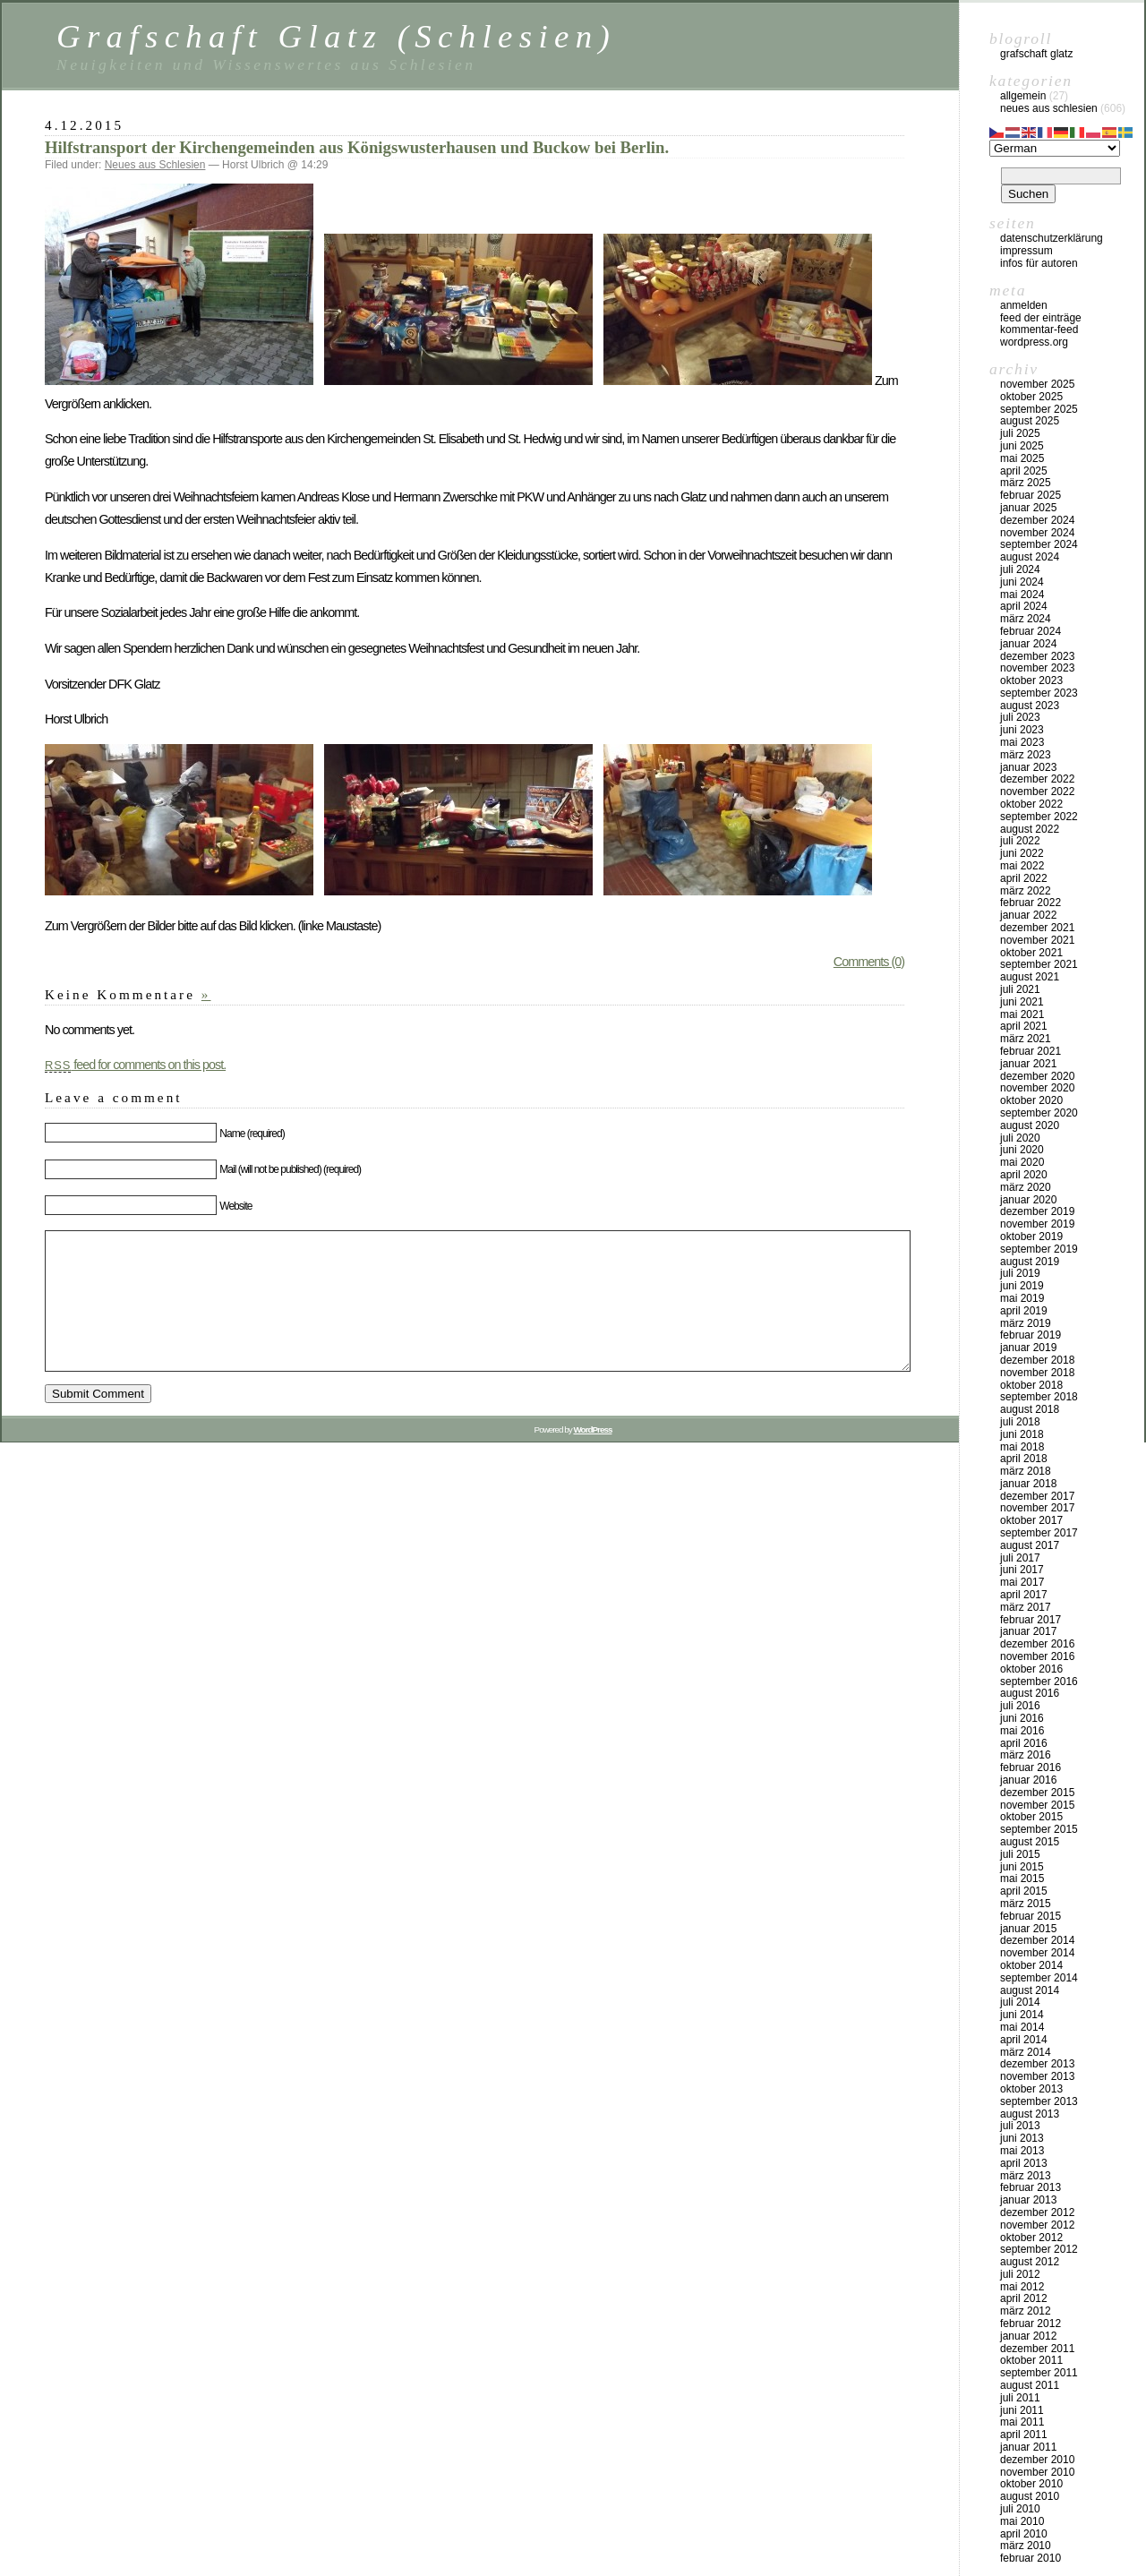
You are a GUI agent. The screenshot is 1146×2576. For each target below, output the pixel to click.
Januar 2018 (1028, 1483)
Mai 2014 (1022, 2027)
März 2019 (1025, 1323)
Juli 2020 (1020, 1138)
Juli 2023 (1020, 717)
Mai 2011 (1022, 2422)
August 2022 (1029, 829)
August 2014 (1029, 1990)
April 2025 (1024, 471)
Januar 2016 (1028, 1780)
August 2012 (1029, 2261)
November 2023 (1037, 668)
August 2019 (1029, 1261)
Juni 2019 (1022, 1285)
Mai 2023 (1022, 742)
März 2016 (1025, 1755)
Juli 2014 (1020, 2002)
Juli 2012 (1020, 2274)
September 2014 (1039, 1978)
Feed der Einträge (1041, 318)
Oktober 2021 (1031, 952)
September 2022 (1039, 816)
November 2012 (1037, 2225)
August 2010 (1029, 2496)
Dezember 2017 (1037, 1496)
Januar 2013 (1028, 2200)
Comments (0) (869, 961)
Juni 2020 (1022, 1149)
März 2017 (1025, 1607)
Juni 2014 (1022, 2014)
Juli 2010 (1020, 2509)
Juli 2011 (1020, 2398)
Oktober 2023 (1031, 680)
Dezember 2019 (1037, 1211)
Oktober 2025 (1031, 396)
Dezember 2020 (1037, 1076)
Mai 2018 (1022, 1447)
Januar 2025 (1028, 507)
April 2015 (1024, 1891)
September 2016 (1039, 1681)
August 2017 (1029, 1545)
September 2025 (1039, 409)
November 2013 (1037, 2076)
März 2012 (1025, 2311)
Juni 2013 (1022, 2138)
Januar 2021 (1028, 1063)
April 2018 (1024, 1458)
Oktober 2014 (1031, 1965)
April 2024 (1024, 606)
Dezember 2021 (1037, 927)
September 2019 (1039, 1249)
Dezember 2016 (1037, 1644)
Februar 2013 (1030, 2187)
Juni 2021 (1022, 1002)
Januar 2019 (1028, 1347)
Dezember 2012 (1037, 2212)
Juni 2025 (1022, 446)
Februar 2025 (1030, 495)
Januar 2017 (1028, 1631)
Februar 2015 (1030, 1916)
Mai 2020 (1022, 1162)
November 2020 (1037, 1088)
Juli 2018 (1020, 1422)
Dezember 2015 (1037, 1792)
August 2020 (1029, 1125)
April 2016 (1024, 1743)
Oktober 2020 (1031, 1100)
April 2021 (1024, 1026)
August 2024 (1029, 557)
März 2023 (1025, 755)
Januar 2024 (1028, 644)
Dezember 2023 (1037, 656)
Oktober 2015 (1031, 1816)
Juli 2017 (1020, 1558)
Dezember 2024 (1037, 520)
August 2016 (1029, 1693)
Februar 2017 (1030, 1619)
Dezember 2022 (1037, 779)
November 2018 (1037, 1372)
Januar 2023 (1028, 767)
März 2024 (1025, 618)
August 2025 (1029, 421)
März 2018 (1025, 1471)
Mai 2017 (1022, 1582)
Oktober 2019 (1031, 1236)
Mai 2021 (1022, 1014)
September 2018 (1039, 1397)
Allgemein (1023, 96)
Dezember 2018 (1037, 1360)
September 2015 (1039, 1829)
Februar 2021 (1030, 1051)
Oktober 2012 (1031, 2237)
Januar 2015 (1028, 1928)
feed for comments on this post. (135, 1064)
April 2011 (1024, 2434)
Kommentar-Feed (1039, 329)
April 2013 (1024, 2163)
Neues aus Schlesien (155, 164)
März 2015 (1025, 1903)
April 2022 (1024, 878)
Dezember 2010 (1037, 2459)
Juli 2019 (1020, 1273)
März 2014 (1025, 2052)
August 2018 (1029, 1409)
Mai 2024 (1022, 594)
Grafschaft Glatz (1036, 53)
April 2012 (1024, 2298)
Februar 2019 (1030, 1335)
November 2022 (1037, 791)
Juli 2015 (1020, 1854)
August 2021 (1029, 977)
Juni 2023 (1022, 729)
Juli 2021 (1020, 989)
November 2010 (1037, 2472)
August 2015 (1029, 1842)
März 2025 (1025, 482)
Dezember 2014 (1037, 1940)
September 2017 (1039, 1533)
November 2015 (1037, 1805)
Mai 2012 (1022, 2287)
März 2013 (1025, 2175)
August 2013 (1029, 2114)
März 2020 (1025, 1187)
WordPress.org (1034, 342)
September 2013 (1039, 2101)
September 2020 (1039, 1113)
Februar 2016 (1030, 1767)
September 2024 (1039, 544)
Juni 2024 (1022, 582)
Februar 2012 (1030, 2323)
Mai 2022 (1022, 866)
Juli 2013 (1020, 2125)
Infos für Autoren (1039, 263)
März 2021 (1025, 1038)
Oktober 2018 (1031, 1385)
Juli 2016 (1020, 1705)
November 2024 (1037, 532)
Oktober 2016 (1031, 1669)
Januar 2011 (1028, 2447)
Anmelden (1024, 305)
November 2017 (1037, 1508)
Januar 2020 (1028, 1200)
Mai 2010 (1022, 2521)
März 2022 (1025, 891)
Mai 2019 (1022, 1298)
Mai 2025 (1022, 458)
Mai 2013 (1022, 2150)
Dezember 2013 (1037, 2064)
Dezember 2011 (1037, 2348)
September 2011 (1039, 2372)
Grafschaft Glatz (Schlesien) (336, 36)
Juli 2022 (1020, 840)
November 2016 (1037, 1656)
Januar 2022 (1028, 915)
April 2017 (1024, 1594)
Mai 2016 (1022, 1730)
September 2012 (1039, 2249)
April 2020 (1024, 1174)
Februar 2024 (1030, 631)
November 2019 (1037, 1224)
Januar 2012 (1028, 2336)
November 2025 (1037, 384)
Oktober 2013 (1031, 2089)
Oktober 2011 (1031, 2360)
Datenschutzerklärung (1051, 238)
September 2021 (1039, 964)
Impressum (1026, 250)
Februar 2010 (1030, 2558)
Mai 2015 (1022, 1878)
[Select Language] (1054, 148)
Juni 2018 (1022, 1434)
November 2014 (1037, 1953)
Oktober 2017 (1031, 1520)
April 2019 (1024, 1311)
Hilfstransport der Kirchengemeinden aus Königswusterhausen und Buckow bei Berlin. (357, 147)
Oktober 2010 (1031, 2484)
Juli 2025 (1020, 433)
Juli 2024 (1020, 569)
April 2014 (1024, 2039)
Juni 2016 (1022, 1718)
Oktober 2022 (1031, 804)
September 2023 (1039, 693)
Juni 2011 (1022, 2410)
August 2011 (1029, 2385)
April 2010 (1024, 2534)
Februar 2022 (1030, 902)
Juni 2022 (1022, 853)
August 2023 (1029, 705)
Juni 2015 (1022, 1867)
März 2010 (1025, 2545)
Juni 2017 (1022, 1569)
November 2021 (1037, 940)
